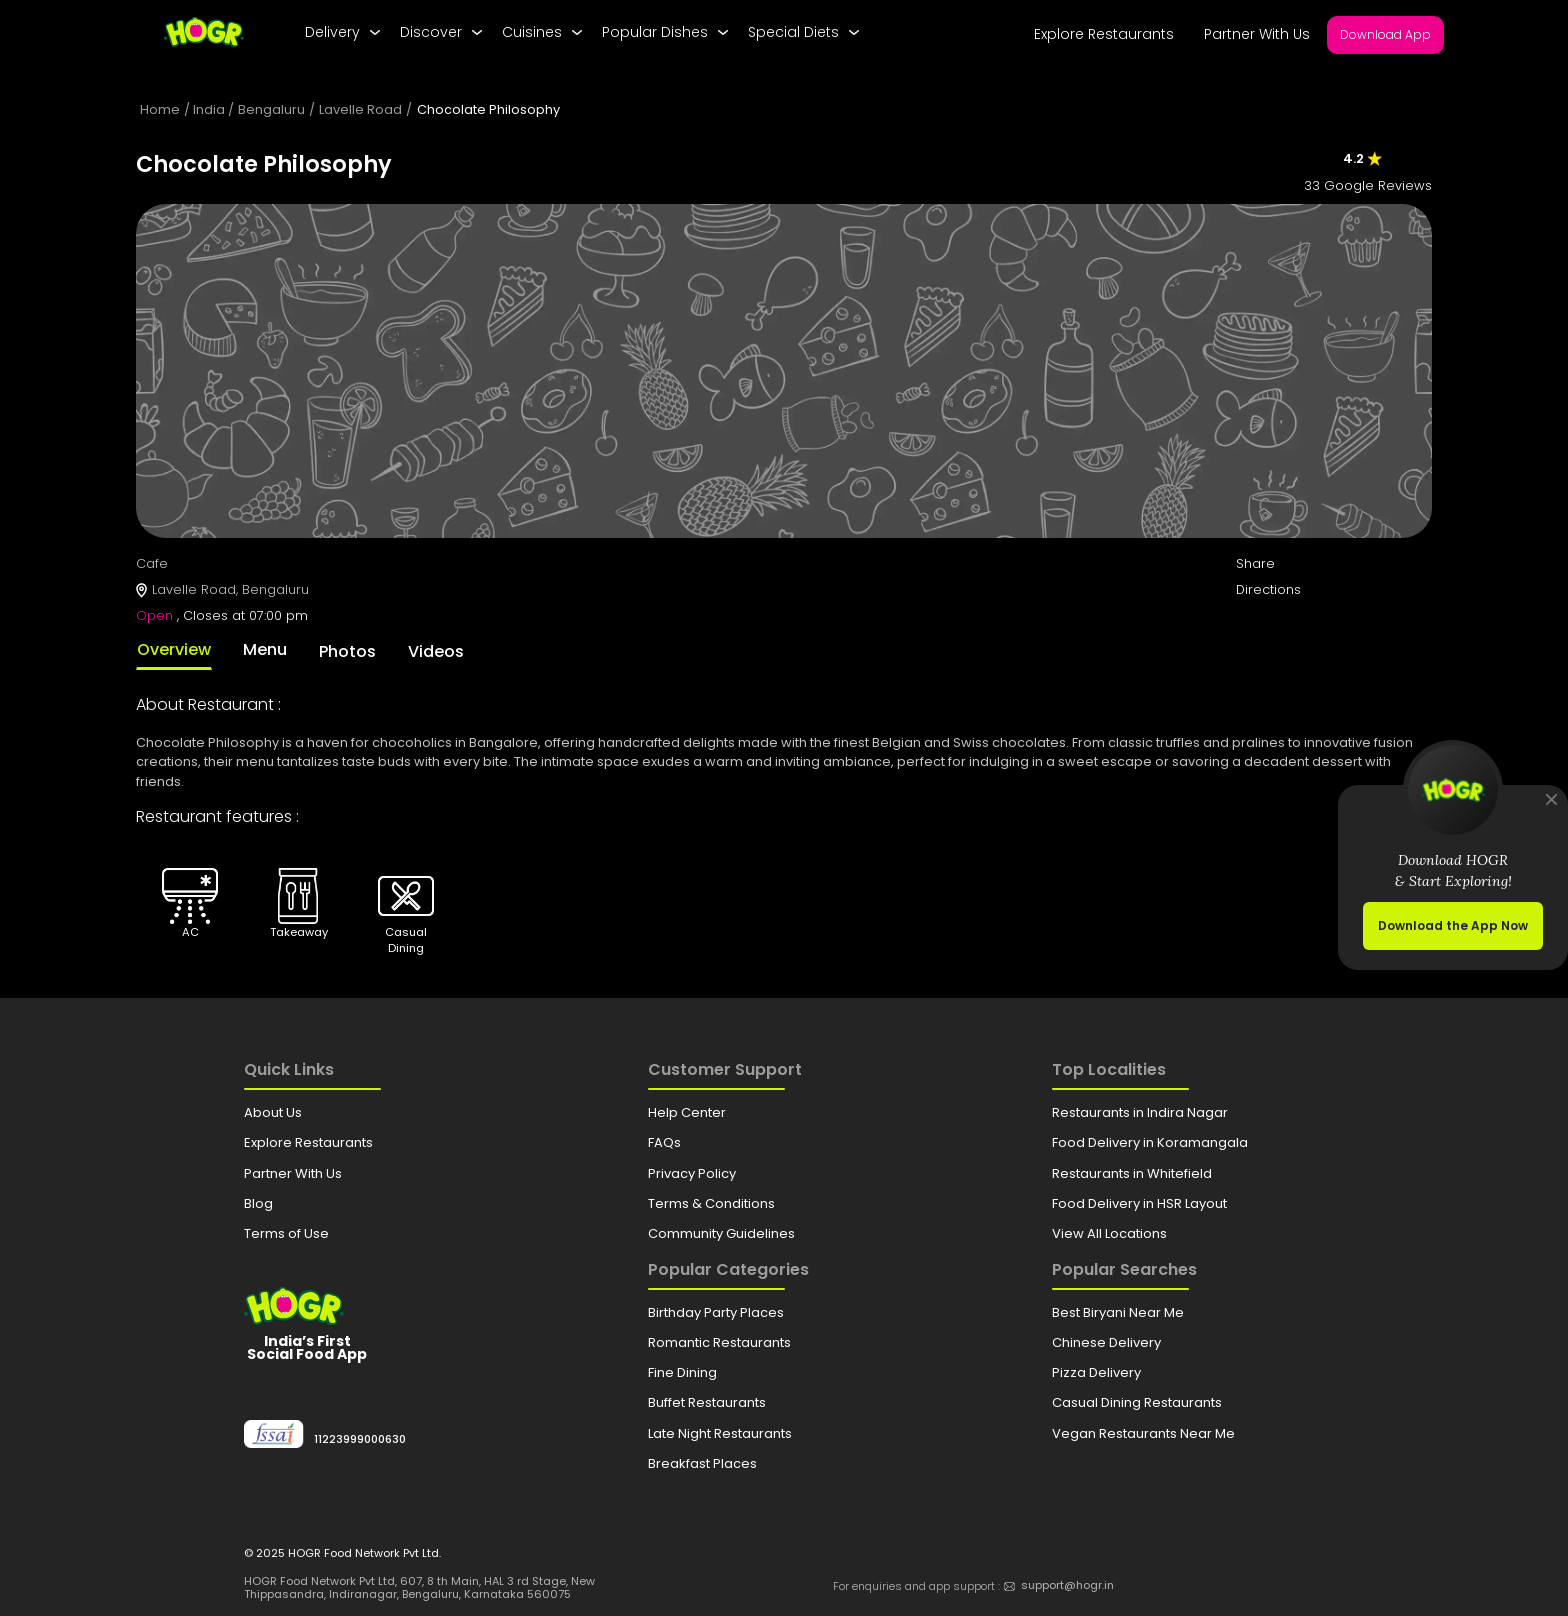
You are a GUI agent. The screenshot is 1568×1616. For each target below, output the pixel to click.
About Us (273, 1112)
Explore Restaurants (1104, 34)
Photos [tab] (347, 651)
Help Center (687, 1112)
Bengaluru (271, 109)
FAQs (664, 1142)
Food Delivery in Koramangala (1150, 1142)
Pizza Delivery (1096, 1372)
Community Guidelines (721, 1233)
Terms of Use (286, 1233)
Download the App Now (1453, 925)
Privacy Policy (692, 1173)
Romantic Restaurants (719, 1342)
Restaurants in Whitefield (1132, 1173)
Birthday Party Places (716, 1312)
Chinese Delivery (1106, 1342)
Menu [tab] (265, 649)
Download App (1385, 34)
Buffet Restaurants (707, 1402)
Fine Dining (682, 1372)
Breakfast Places (702, 1463)
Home (160, 109)
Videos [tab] (436, 651)
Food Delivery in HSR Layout (1139, 1203)
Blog (258, 1203)
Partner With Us (1257, 34)
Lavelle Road (360, 109)
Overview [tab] (174, 649)
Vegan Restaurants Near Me (1143, 1433)
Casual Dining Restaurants (1137, 1402)
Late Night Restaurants (720, 1433)
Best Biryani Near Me (1118, 1312)
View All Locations (1109, 1233)
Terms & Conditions (711, 1203)
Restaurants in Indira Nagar (1140, 1112)
